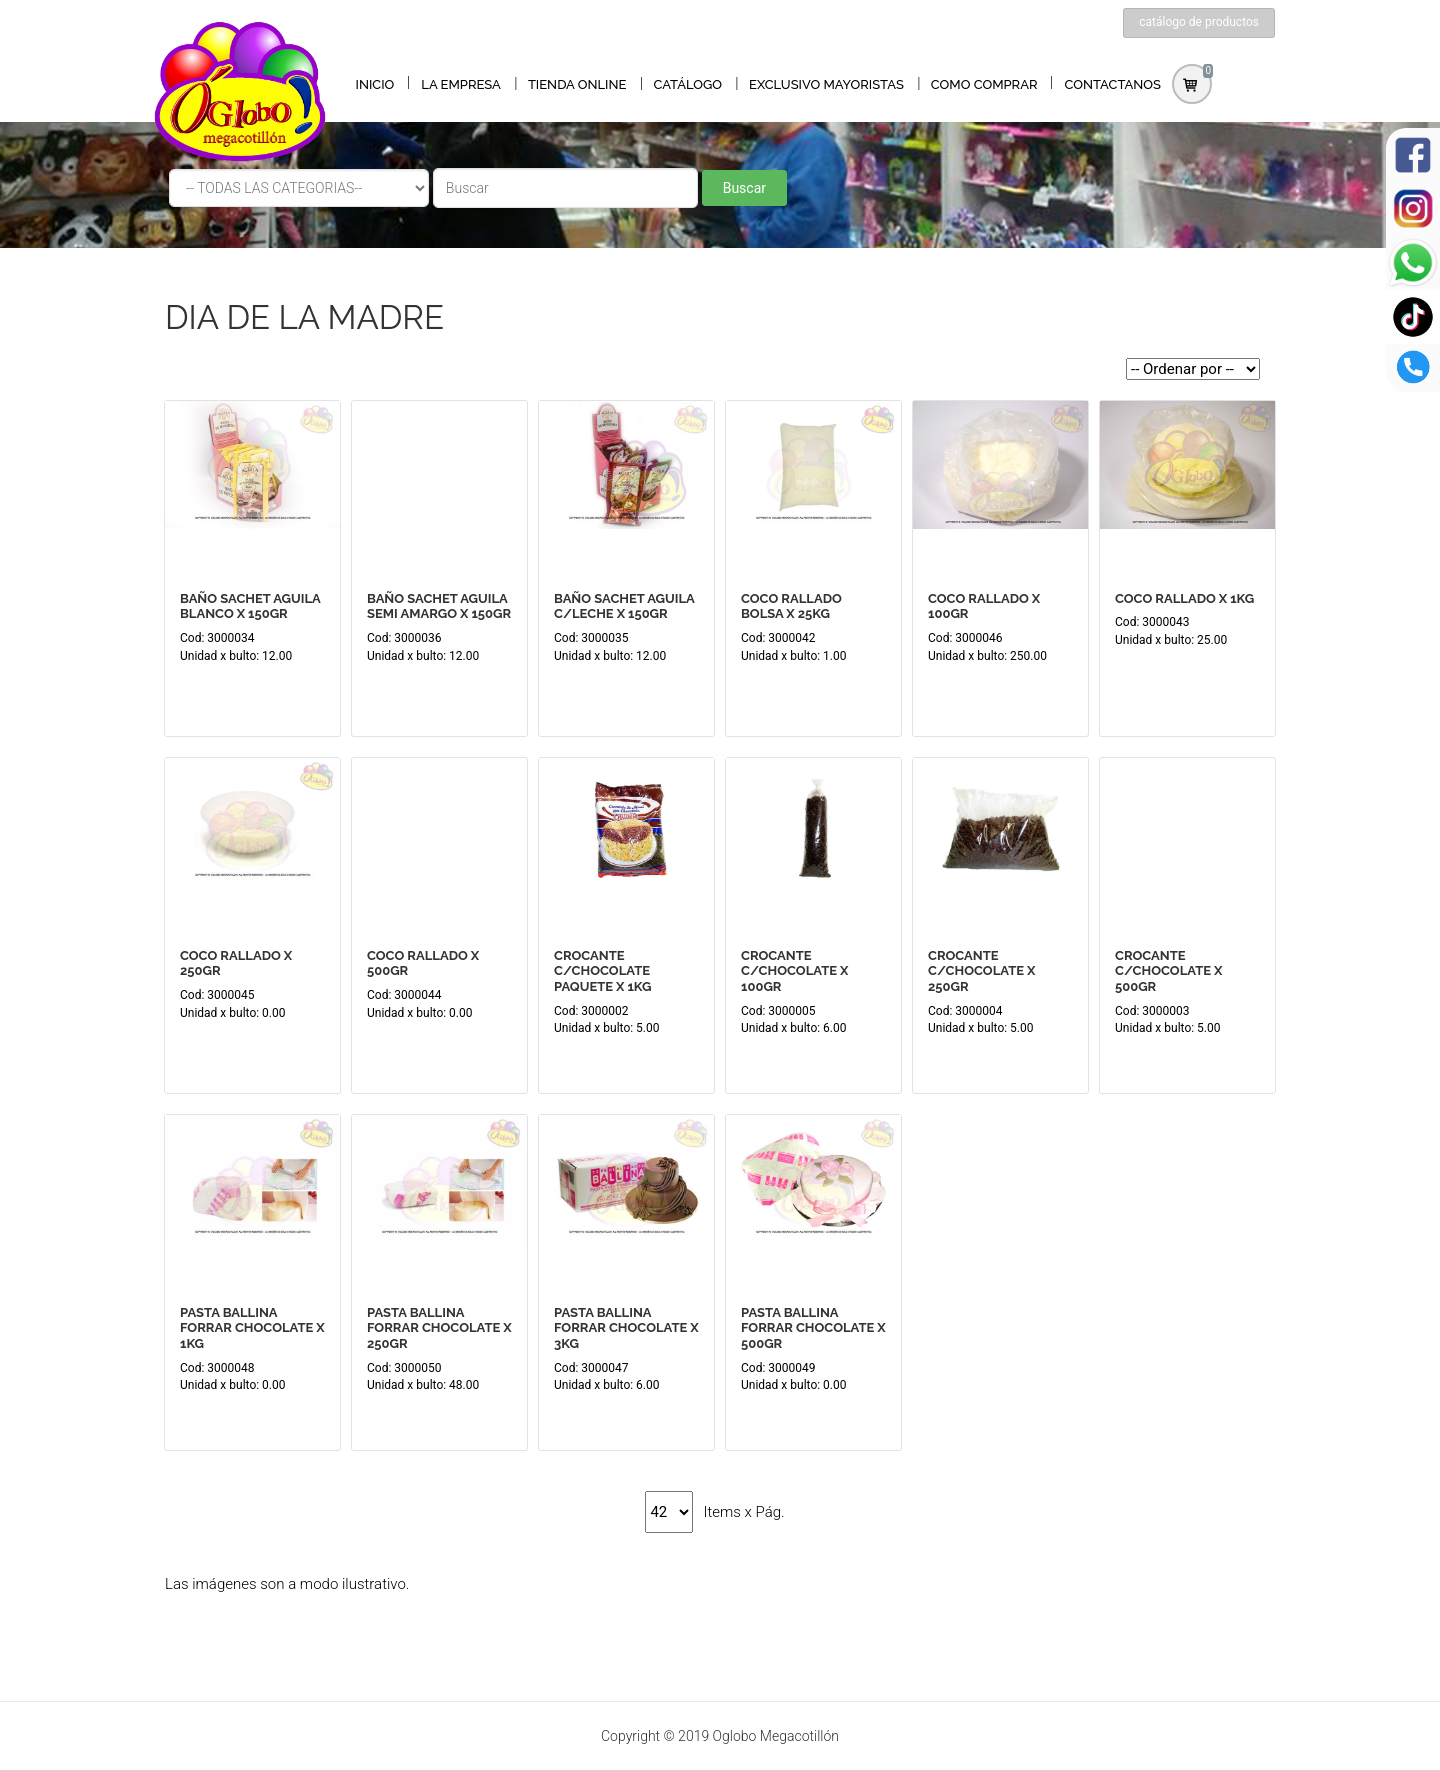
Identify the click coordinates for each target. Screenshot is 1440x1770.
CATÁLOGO (687, 84)
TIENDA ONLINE (577, 84)
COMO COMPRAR (984, 84)
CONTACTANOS (1113, 84)
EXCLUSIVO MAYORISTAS (826, 84)
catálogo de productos (1199, 22)
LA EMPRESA (461, 84)
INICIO (375, 84)
